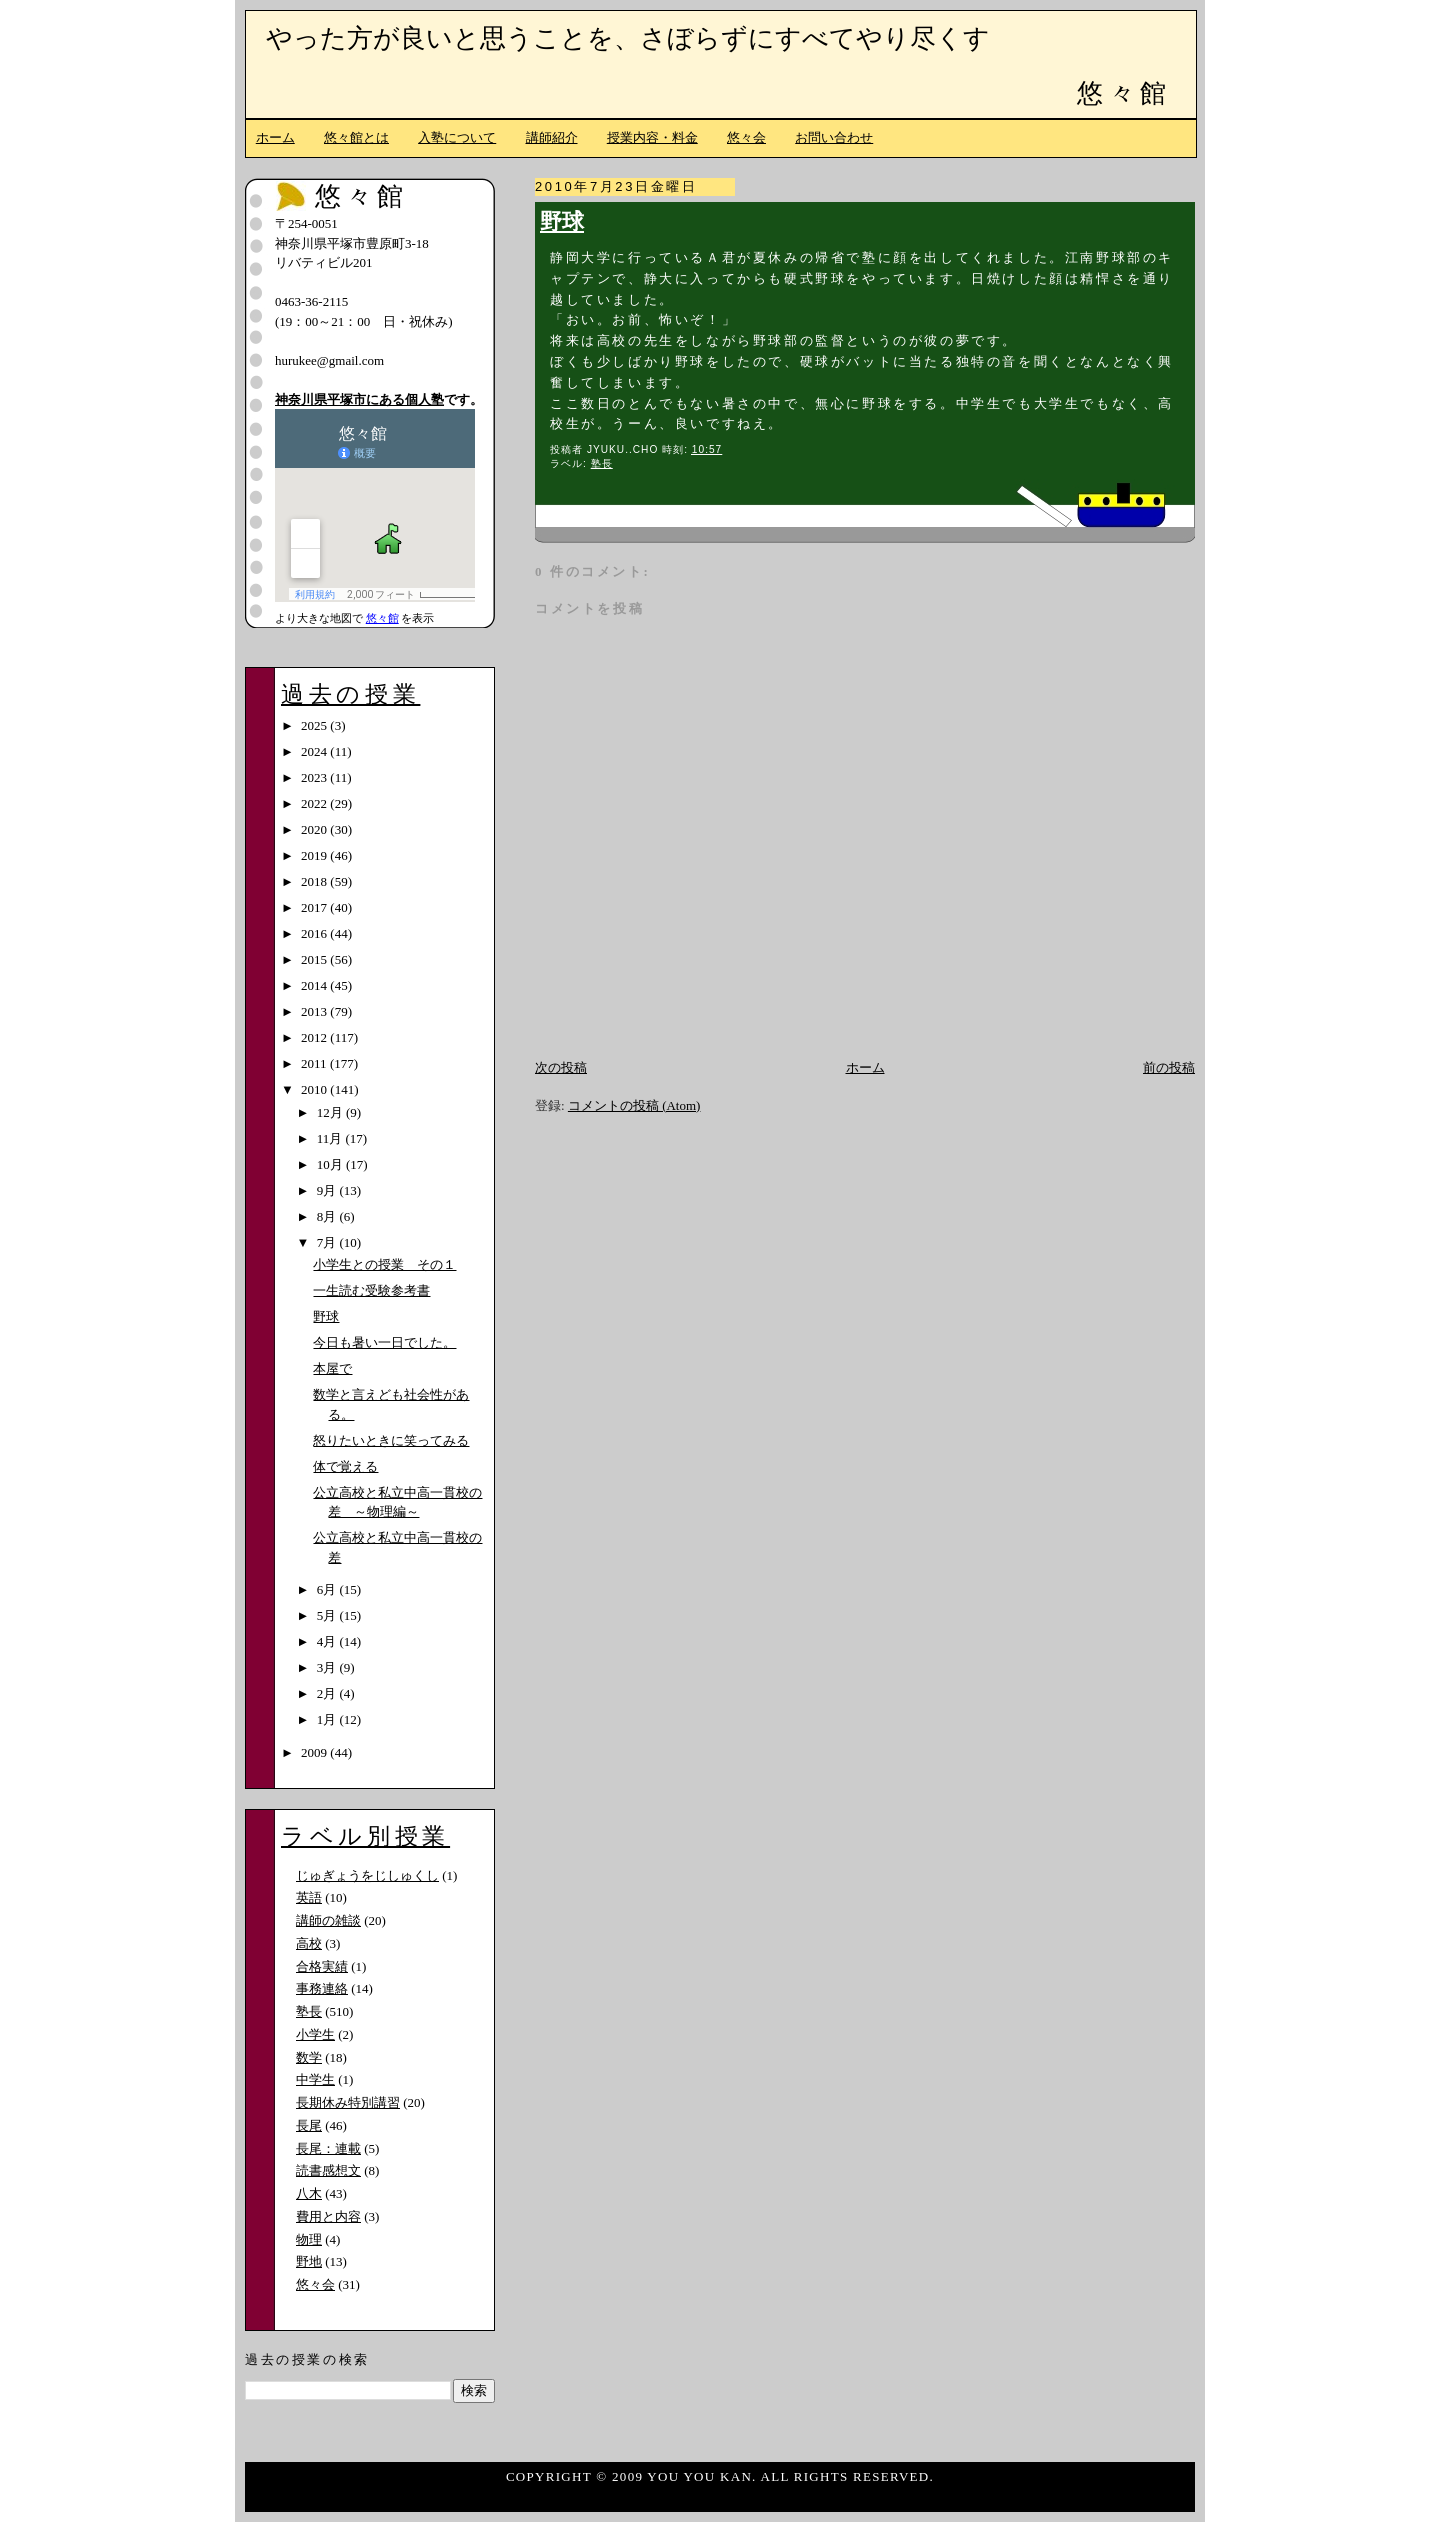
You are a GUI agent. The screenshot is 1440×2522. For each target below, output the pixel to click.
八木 (309, 2193)
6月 (328, 1589)
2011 (315, 1063)
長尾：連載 (328, 2148)
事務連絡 (322, 1988)
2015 (315, 959)
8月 (328, 1216)
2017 (315, 907)
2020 (315, 829)
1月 (328, 1719)
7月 (328, 1242)
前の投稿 (1169, 1067)
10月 (331, 1164)
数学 (309, 2057)
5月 (328, 1615)
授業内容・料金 (652, 137)
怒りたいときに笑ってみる (391, 1440)
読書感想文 (328, 2170)
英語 (309, 1897)
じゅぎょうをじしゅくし (367, 1875)
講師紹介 (552, 137)
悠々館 (1124, 93)
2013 (315, 1011)
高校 (309, 1943)
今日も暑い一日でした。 (384, 1342)
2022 (315, 803)
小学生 (315, 2034)
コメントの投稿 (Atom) (634, 1105)
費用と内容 (328, 2216)
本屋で (332, 1368)
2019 (315, 855)
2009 (315, 1752)
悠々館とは (356, 137)
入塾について (457, 137)
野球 (562, 222)
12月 (331, 1112)
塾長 (602, 463)
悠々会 (746, 137)
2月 (328, 1693)
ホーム (275, 137)
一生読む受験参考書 (371, 1290)
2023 (315, 777)
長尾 (309, 2125)
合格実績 (322, 1966)
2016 (315, 933)
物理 (309, 2239)
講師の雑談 (328, 1920)
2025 (315, 725)
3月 (328, 1667)
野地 (309, 2261)
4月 (328, 1641)
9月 (328, 1190)
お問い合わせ (834, 137)
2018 (315, 881)
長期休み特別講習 (348, 2102)
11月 (331, 1138)
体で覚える (345, 1466)
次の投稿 (561, 1067)
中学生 (315, 2079)
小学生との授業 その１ (384, 1264)
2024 (315, 751)
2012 (315, 1037)
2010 (315, 1089)
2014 (315, 985)
